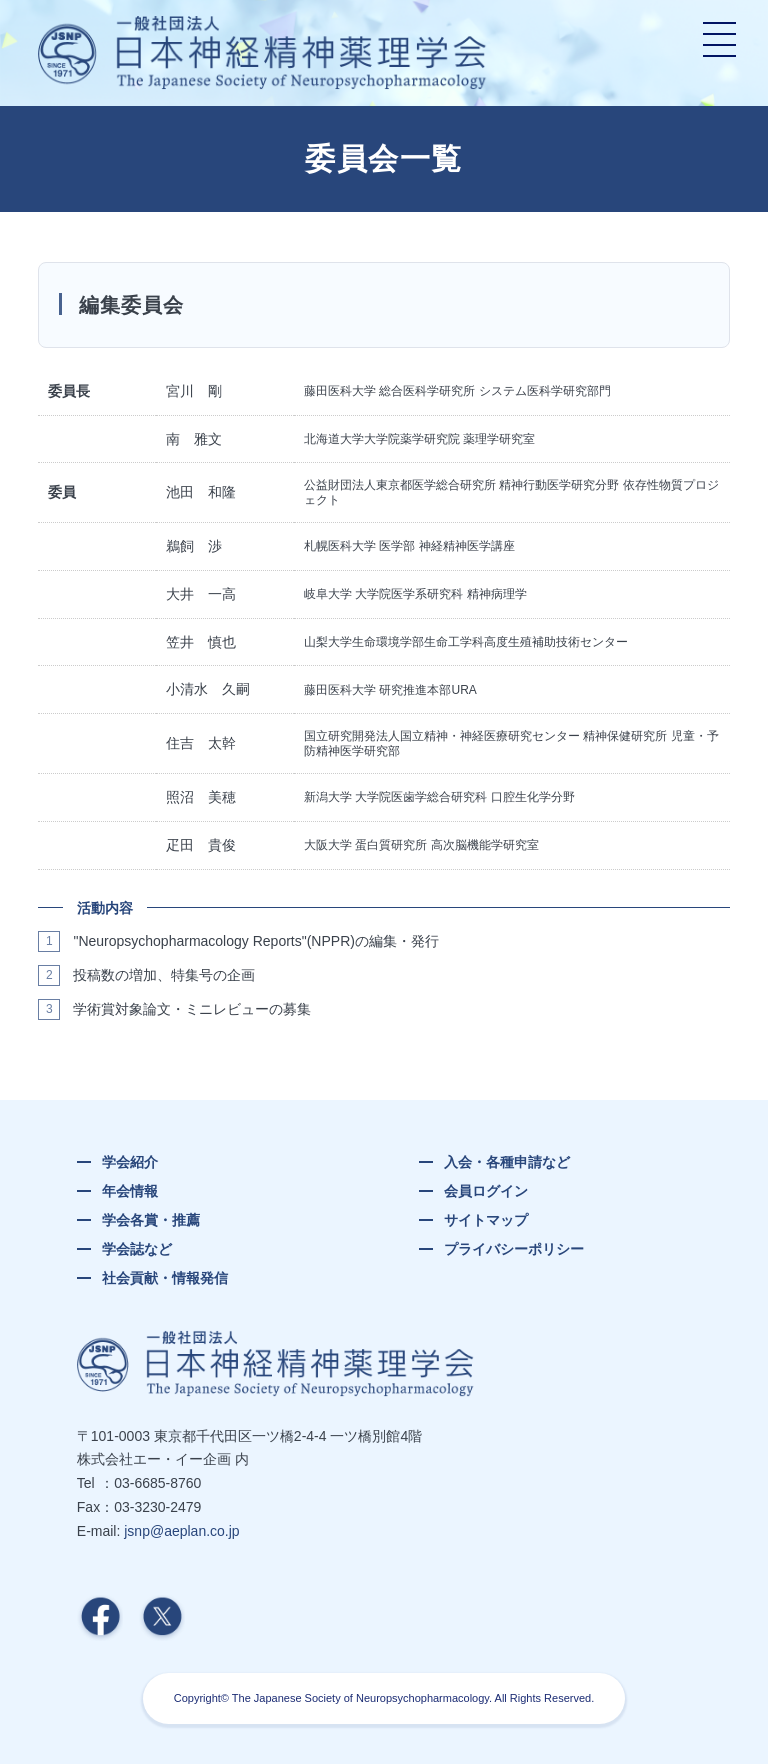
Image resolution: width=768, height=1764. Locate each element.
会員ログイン (486, 1191)
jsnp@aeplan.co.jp (181, 1531)
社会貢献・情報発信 (165, 1278)
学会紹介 (130, 1162)
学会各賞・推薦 (151, 1220)
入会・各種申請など (507, 1162)
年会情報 (130, 1191)
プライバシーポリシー (514, 1249)
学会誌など (137, 1249)
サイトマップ (486, 1220)
